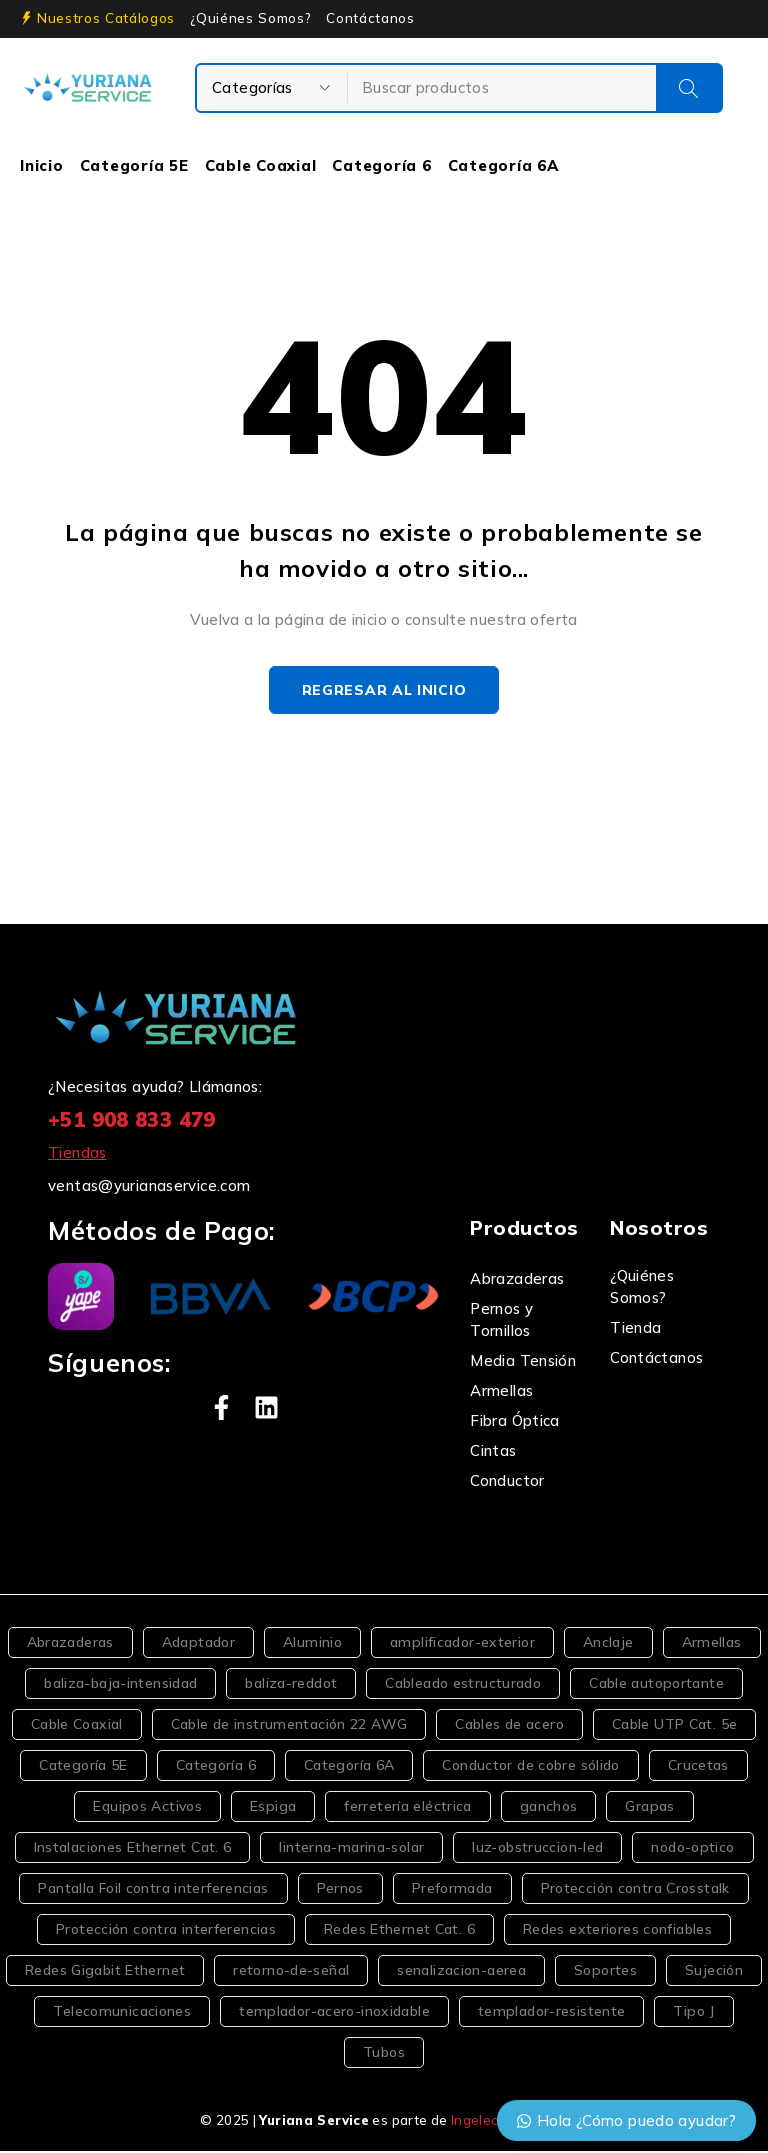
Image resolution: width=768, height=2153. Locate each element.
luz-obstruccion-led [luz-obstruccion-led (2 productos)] (537, 1849)
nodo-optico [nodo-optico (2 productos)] (692, 1849)
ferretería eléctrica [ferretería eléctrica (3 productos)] (408, 1808)
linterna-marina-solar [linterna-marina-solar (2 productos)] (351, 1849)
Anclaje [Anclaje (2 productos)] (608, 1644)
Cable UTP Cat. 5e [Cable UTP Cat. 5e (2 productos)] (674, 1726)
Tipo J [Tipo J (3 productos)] (693, 2013)
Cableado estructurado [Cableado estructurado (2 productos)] (463, 1685)
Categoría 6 (381, 165)
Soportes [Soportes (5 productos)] (605, 1972)
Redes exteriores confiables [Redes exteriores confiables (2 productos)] (617, 1931)
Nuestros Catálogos (106, 18)
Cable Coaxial (261, 165)
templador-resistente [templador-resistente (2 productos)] (552, 2013)
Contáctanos (370, 18)
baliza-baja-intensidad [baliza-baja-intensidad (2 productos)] (120, 1685)
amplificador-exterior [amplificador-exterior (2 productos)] (462, 1644)
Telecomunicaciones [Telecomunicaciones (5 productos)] (122, 2013)
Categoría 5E (134, 165)
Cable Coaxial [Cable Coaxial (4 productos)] (77, 1726)
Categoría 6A (503, 165)
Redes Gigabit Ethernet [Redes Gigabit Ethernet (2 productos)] (105, 1972)
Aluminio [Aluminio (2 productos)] (312, 1644)
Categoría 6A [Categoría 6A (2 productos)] (349, 1767)
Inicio (42, 165)
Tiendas (77, 1154)
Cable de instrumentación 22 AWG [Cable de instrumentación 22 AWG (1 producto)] (289, 1726)
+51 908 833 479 (132, 1121)
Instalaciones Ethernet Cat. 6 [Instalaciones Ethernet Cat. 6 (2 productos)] (133, 1849)
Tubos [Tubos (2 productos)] (384, 2054)
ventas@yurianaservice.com (149, 1187)
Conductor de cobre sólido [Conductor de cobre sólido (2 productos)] (530, 1767)
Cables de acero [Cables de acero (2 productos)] (509, 1726)
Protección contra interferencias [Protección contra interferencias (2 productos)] (166, 1931)
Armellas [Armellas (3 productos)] (712, 1644)
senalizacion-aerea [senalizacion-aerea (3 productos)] (461, 1972)
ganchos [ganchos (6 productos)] (549, 1808)
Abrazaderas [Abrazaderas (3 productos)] (70, 1644)
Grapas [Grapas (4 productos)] (649, 1808)
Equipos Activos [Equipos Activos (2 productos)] (147, 1808)
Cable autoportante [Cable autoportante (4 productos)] (656, 1685)
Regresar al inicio (384, 691)
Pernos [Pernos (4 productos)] (340, 1890)
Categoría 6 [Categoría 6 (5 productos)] (216, 1767)
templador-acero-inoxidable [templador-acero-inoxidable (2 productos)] (334, 2013)
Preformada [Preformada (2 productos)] (452, 1890)
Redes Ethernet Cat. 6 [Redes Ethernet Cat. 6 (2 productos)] (399, 1931)
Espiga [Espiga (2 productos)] (273, 1808)
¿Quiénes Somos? (250, 18)
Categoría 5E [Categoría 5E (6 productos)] (83, 1767)
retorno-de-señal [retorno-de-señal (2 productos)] (291, 1972)
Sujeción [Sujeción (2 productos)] (714, 1972)
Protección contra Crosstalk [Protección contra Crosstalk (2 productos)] (635, 1890)
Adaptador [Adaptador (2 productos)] (198, 1644)
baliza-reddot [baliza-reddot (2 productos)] (291, 1685)
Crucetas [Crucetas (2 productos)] (698, 1767)
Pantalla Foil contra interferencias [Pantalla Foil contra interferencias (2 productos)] (153, 1890)
